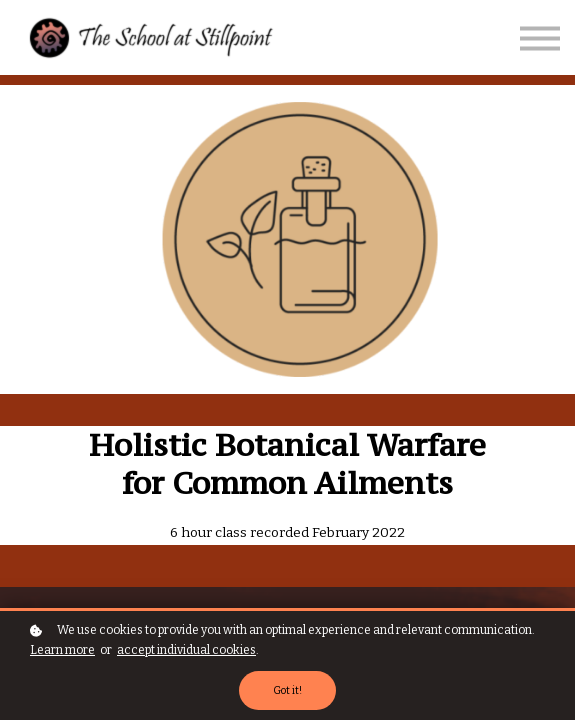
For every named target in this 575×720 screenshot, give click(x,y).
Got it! (287, 690)
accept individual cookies (186, 650)
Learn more (62, 650)
